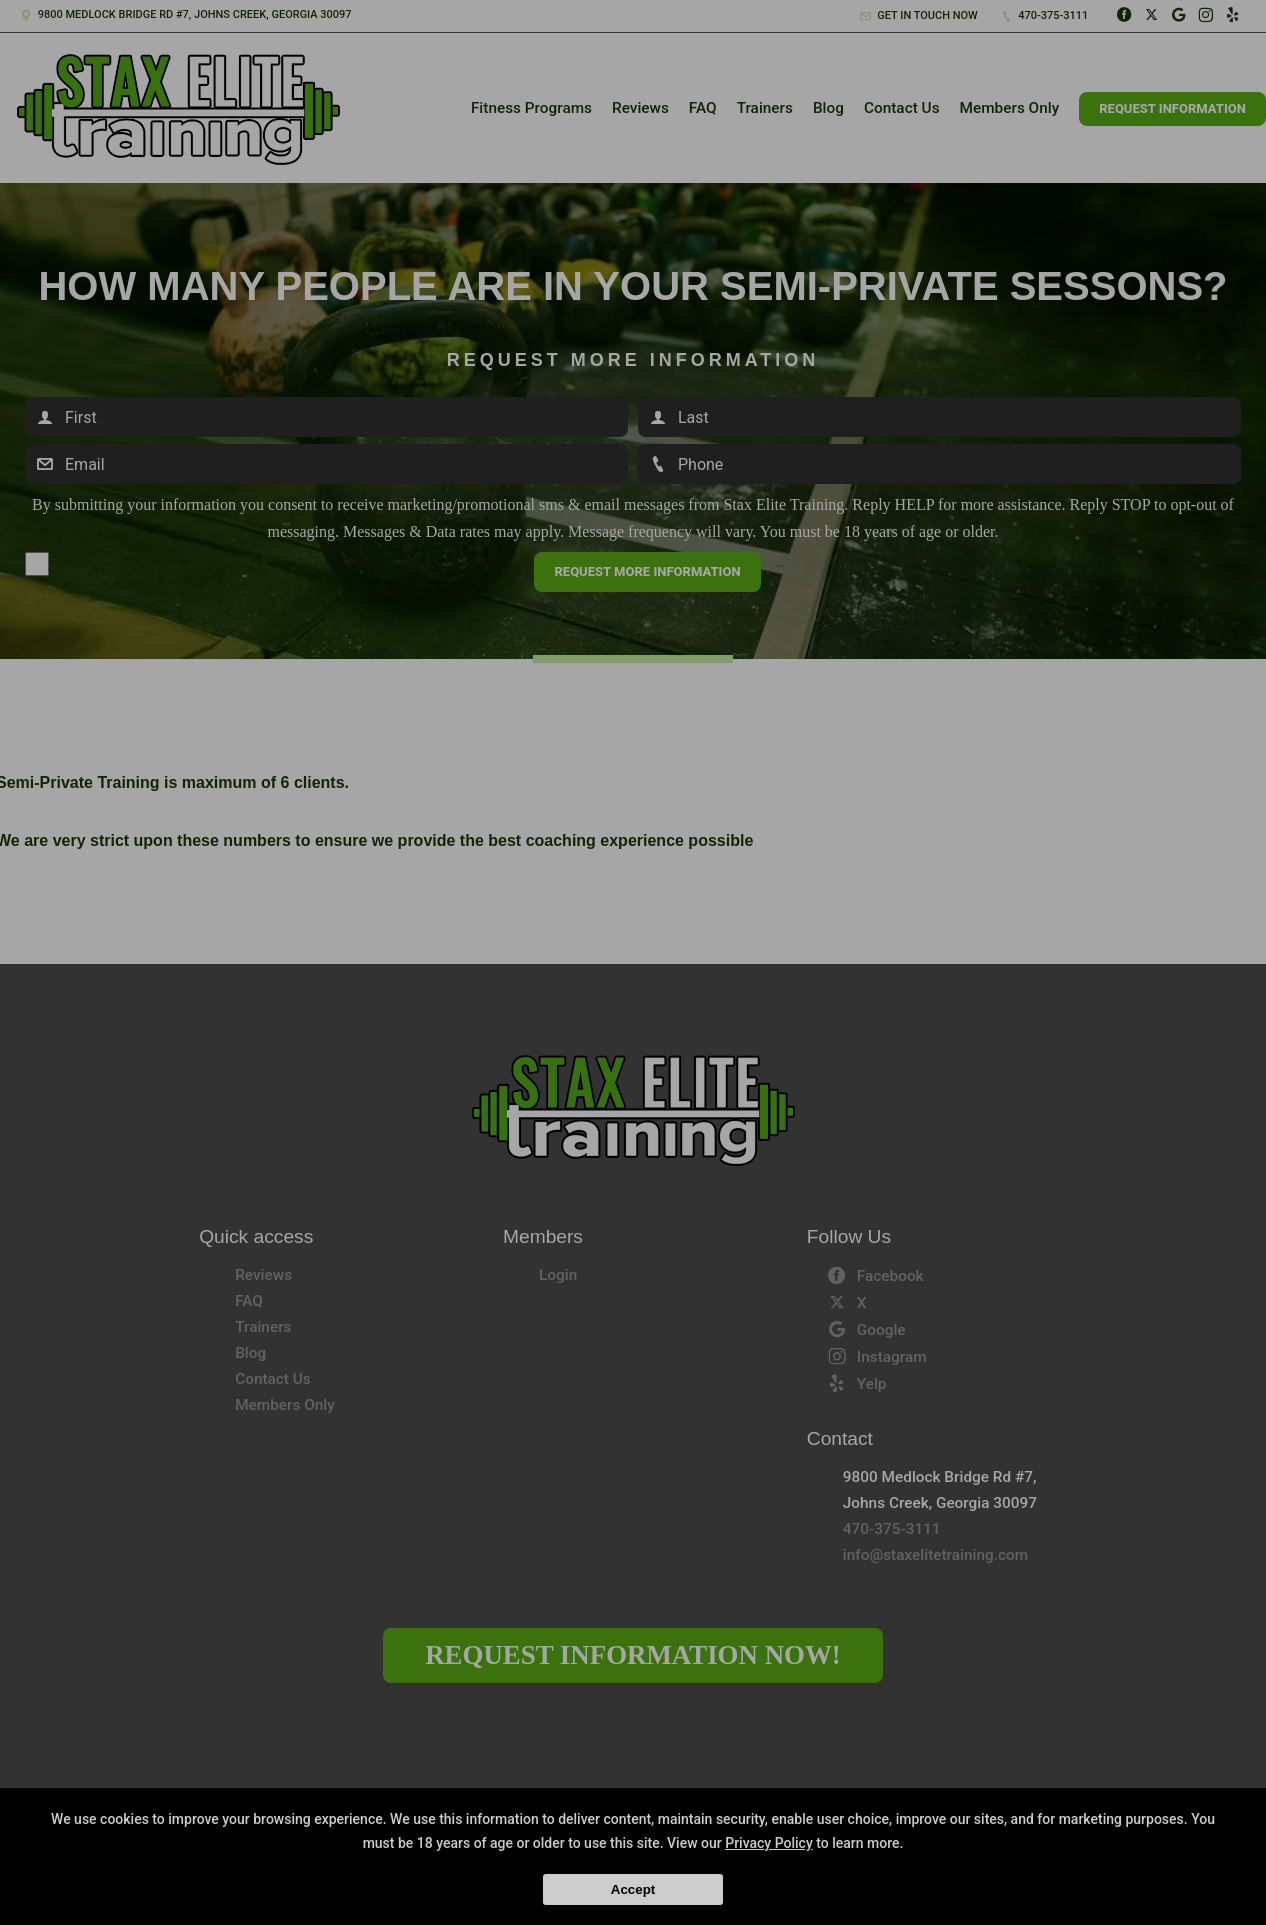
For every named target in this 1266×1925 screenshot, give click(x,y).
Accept (633, 1889)
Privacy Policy (769, 1843)
